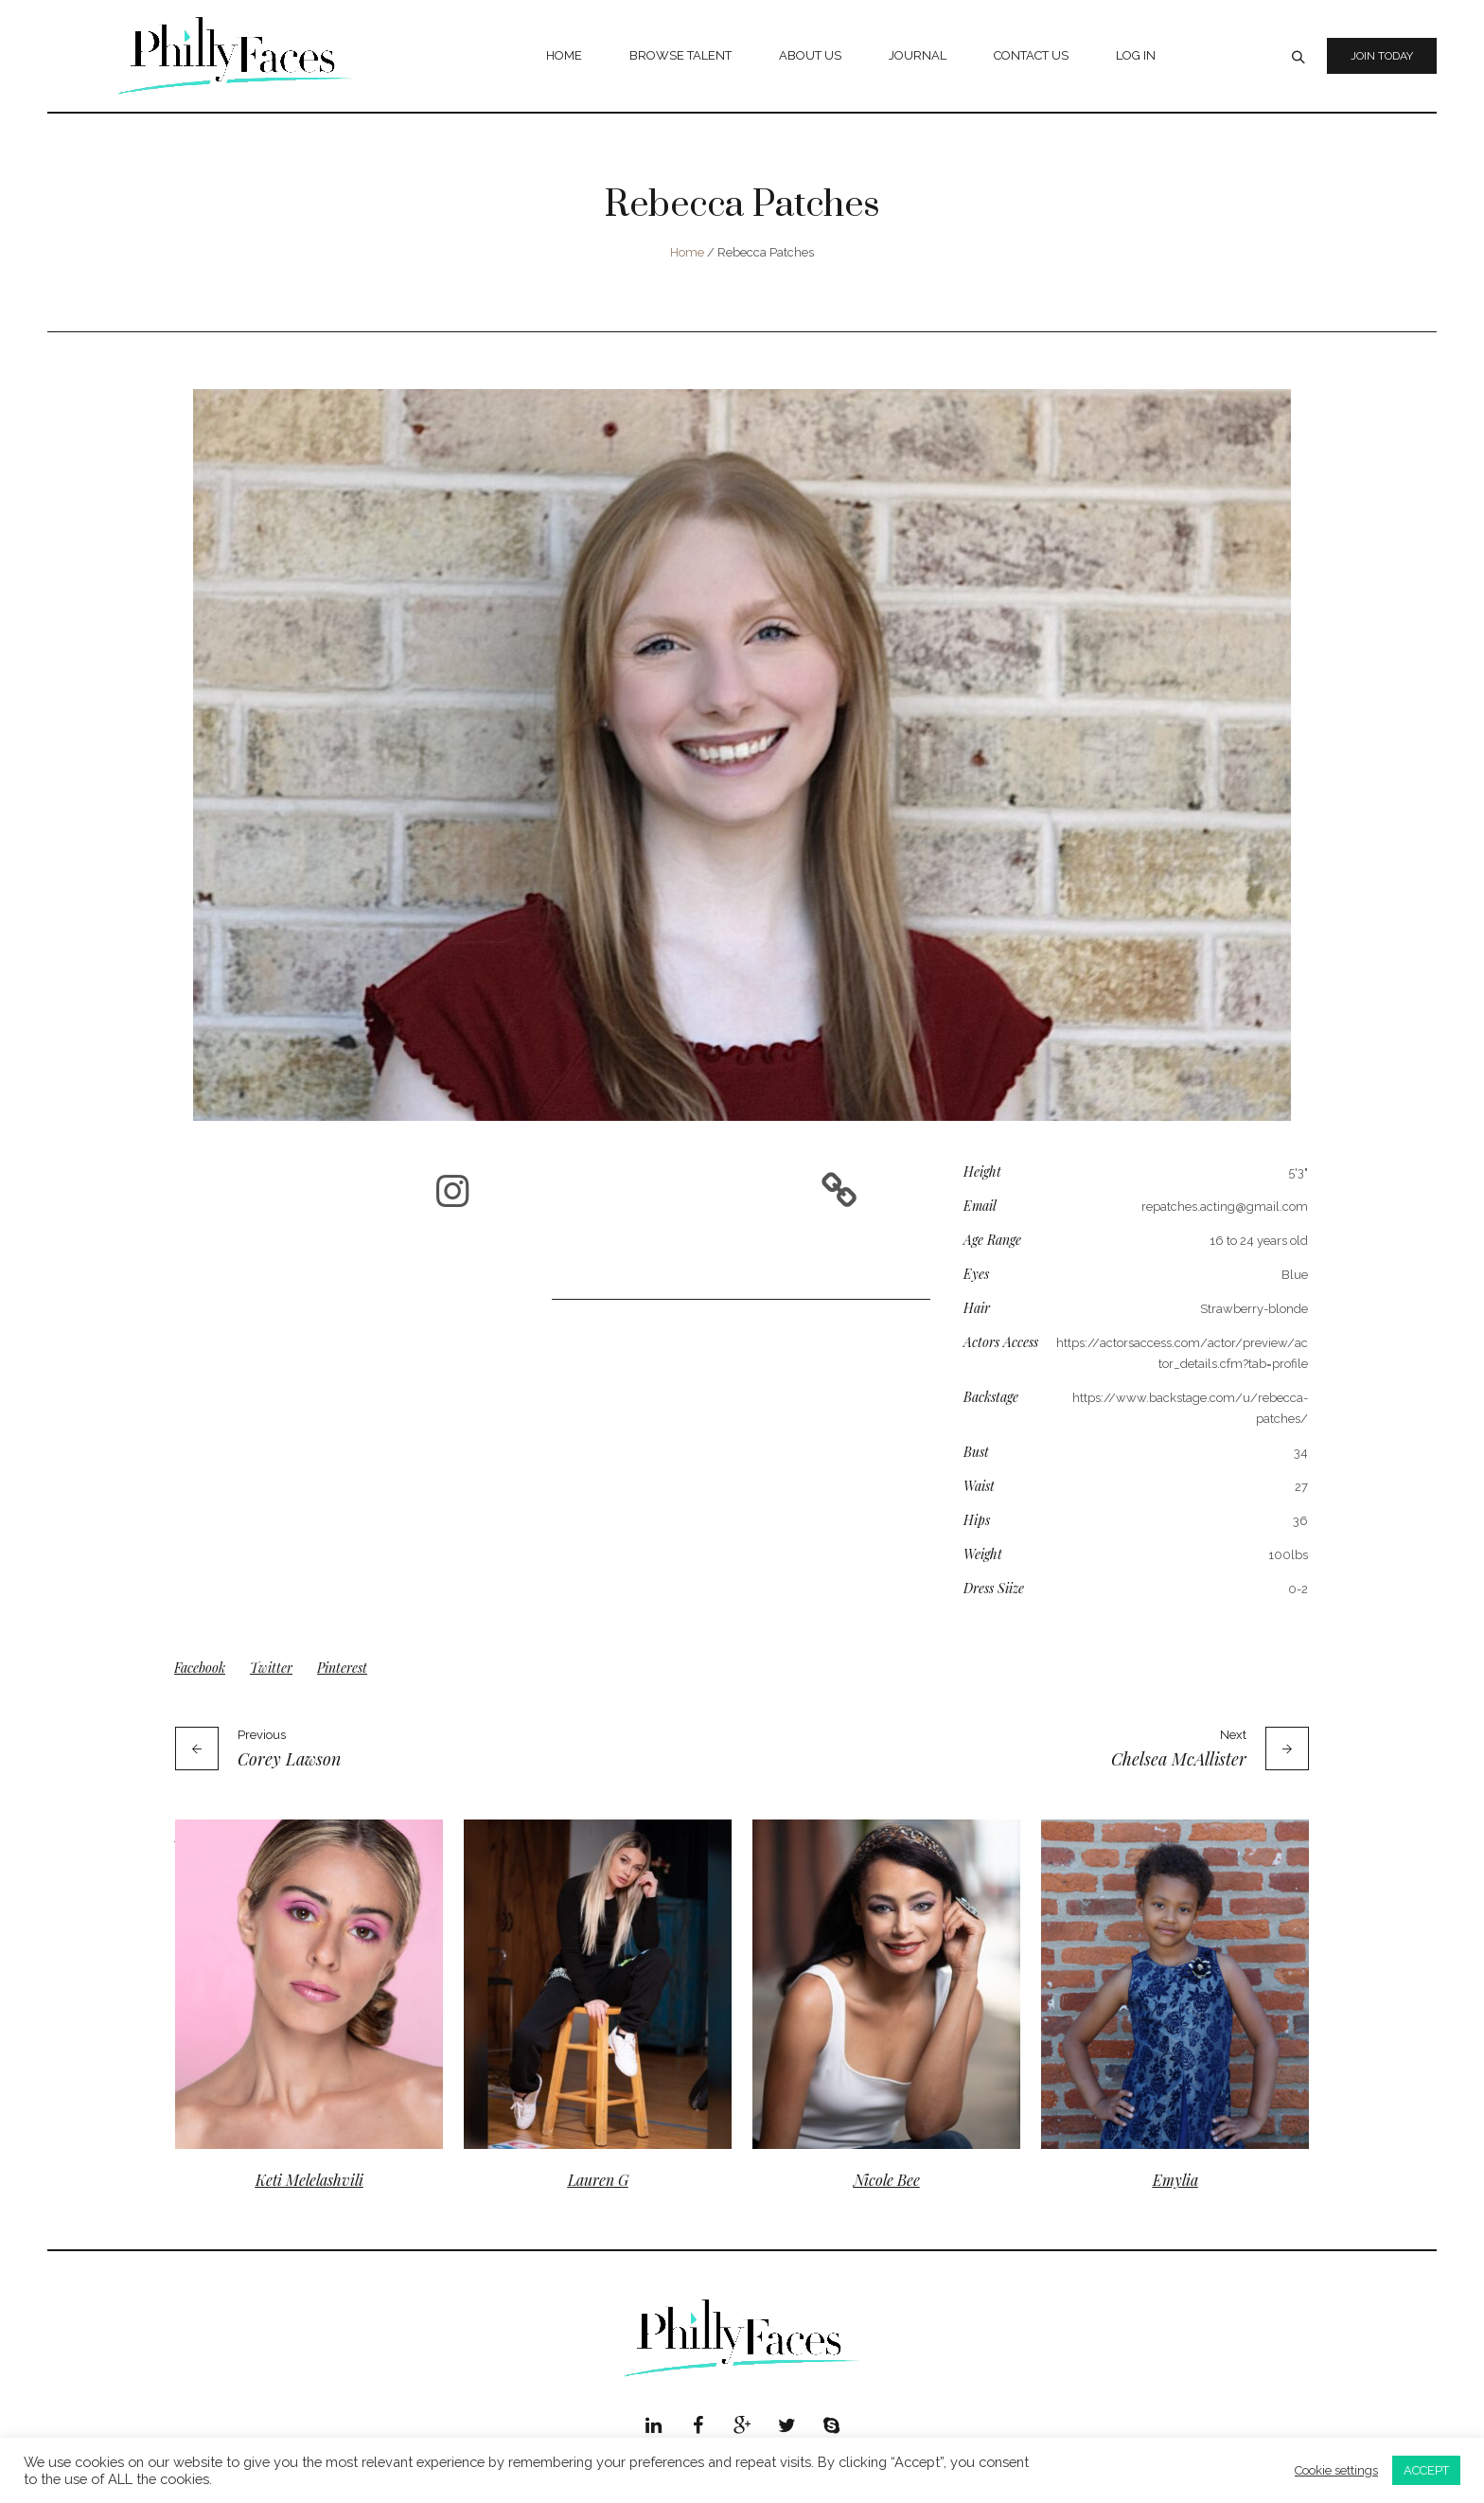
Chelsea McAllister (1178, 1759)
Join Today (1382, 55)
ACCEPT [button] (1426, 2470)
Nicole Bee (887, 2180)
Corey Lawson (289, 1759)
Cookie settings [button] (1336, 2470)
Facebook (199, 1668)
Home (687, 252)
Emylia (1175, 2180)
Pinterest (342, 1668)
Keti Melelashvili (309, 2180)
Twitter (271, 1668)
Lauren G (598, 2180)
